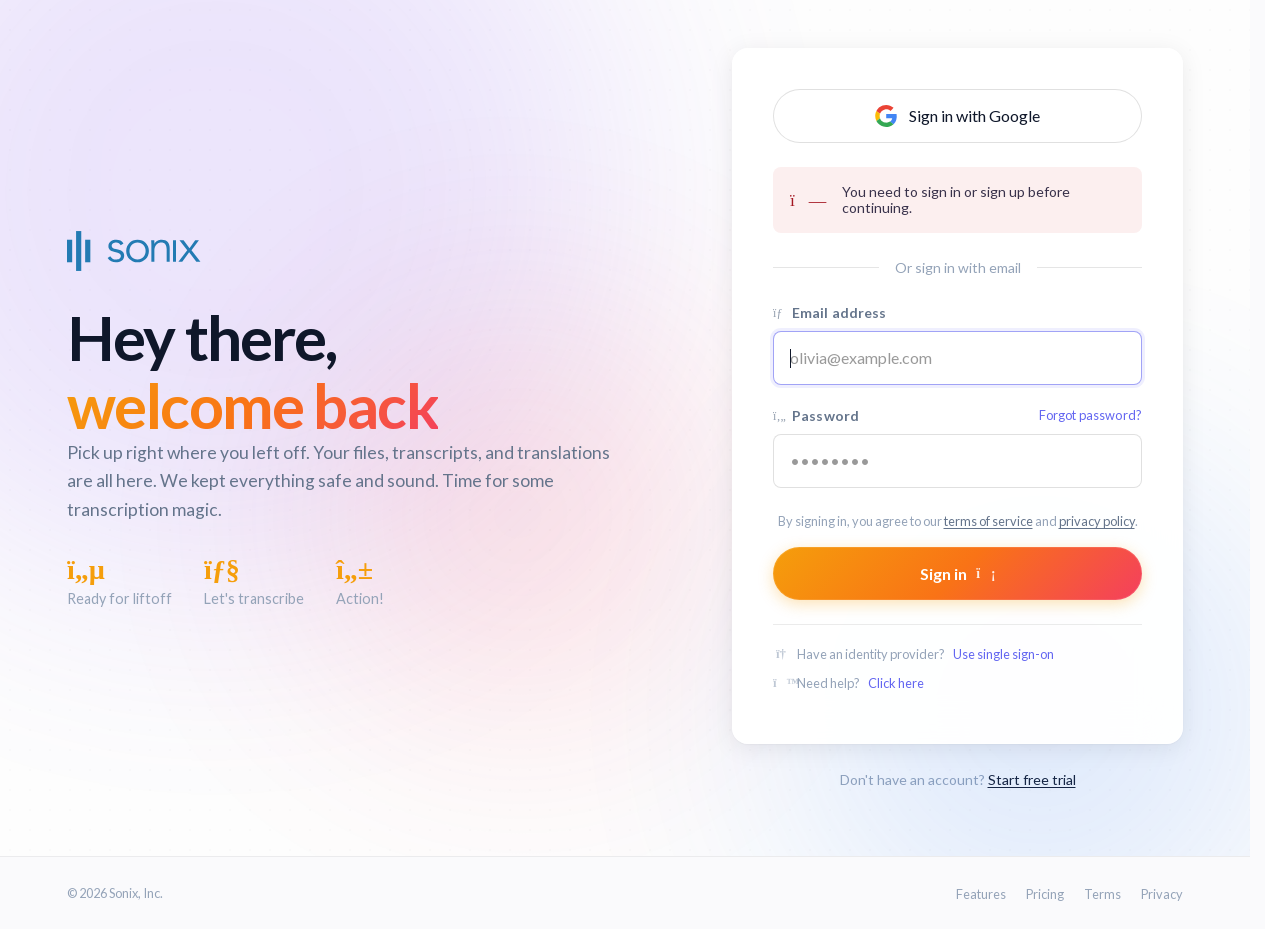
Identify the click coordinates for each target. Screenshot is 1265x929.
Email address (830, 312)
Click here (896, 683)
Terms (1102, 894)
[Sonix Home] (134, 251)
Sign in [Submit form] (958, 573)
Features (981, 894)
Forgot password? (1090, 415)
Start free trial (1032, 779)
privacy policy (1097, 521)
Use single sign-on (1003, 654)
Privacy (1162, 894)
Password (957, 415)
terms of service (988, 521)
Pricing (1045, 894)
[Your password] (957, 461)
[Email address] (957, 358)
